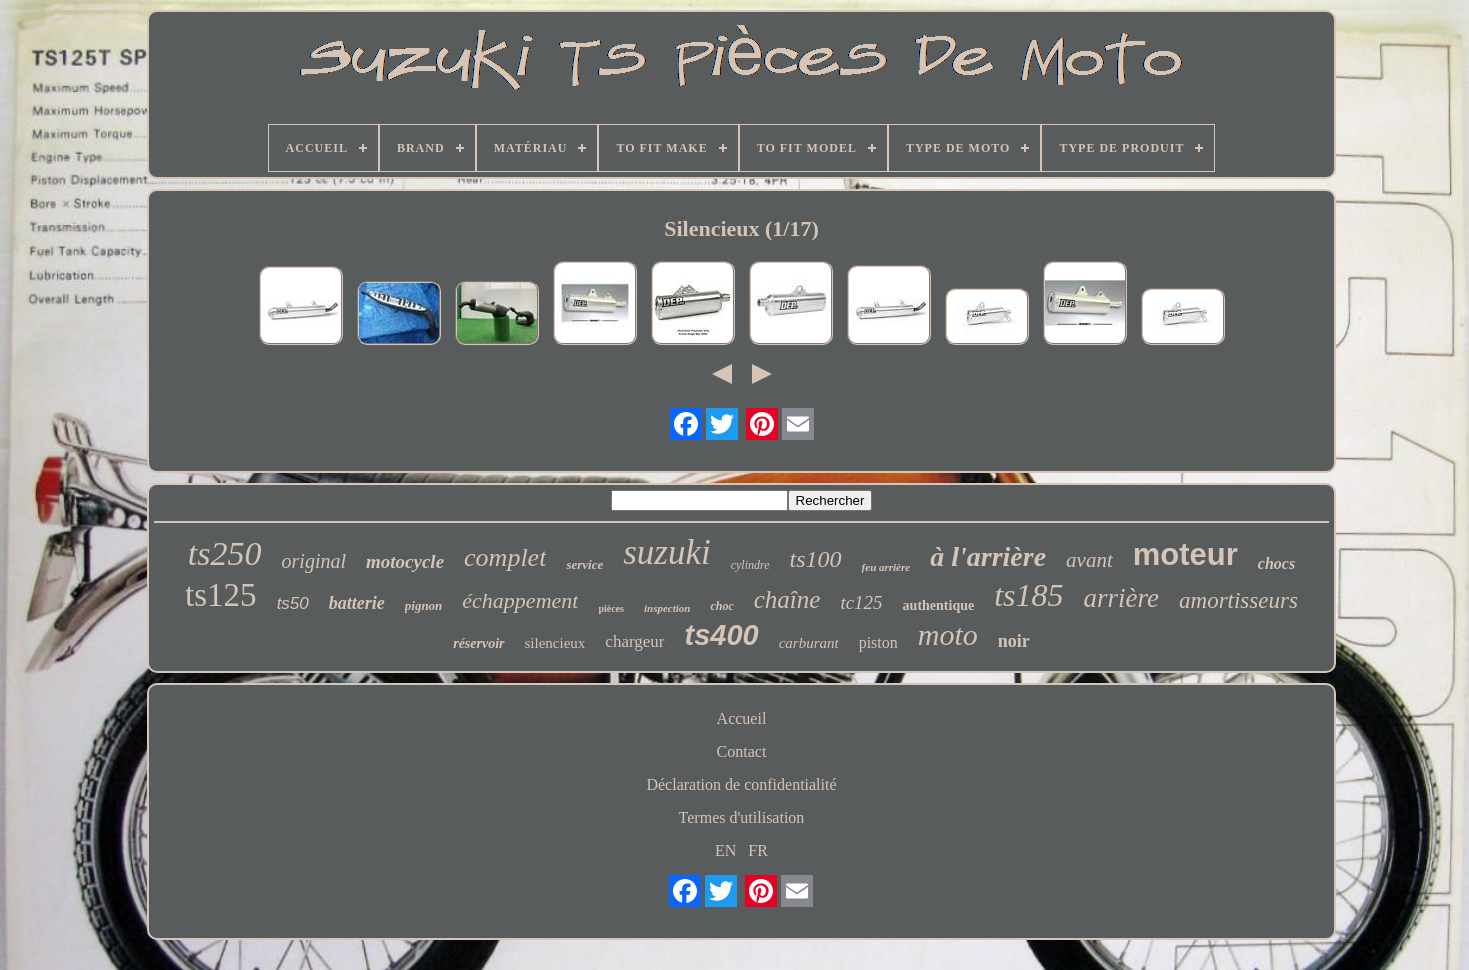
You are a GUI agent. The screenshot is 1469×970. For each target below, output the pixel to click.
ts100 (816, 559)
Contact (742, 751)
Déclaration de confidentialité (741, 784)
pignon (424, 605)
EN (725, 850)
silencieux (555, 643)
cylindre (750, 565)
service (584, 564)
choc (721, 606)
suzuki (667, 552)
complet (505, 557)
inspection (667, 608)
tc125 (861, 602)
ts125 (221, 595)
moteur (1185, 554)
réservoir (478, 643)
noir (1014, 641)
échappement (520, 600)
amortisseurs (1238, 600)
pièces (611, 608)
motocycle (405, 561)
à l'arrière (988, 556)
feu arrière (886, 567)
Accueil (742, 718)
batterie (357, 603)
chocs (1276, 563)
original (314, 561)
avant (1089, 560)
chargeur (634, 641)
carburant (809, 643)
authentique (939, 605)
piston (878, 642)
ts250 (225, 553)
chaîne (787, 599)
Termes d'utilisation (742, 817)
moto (948, 634)
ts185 (1028, 595)
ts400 (722, 635)
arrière (1122, 598)
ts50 (293, 603)
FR (758, 850)
